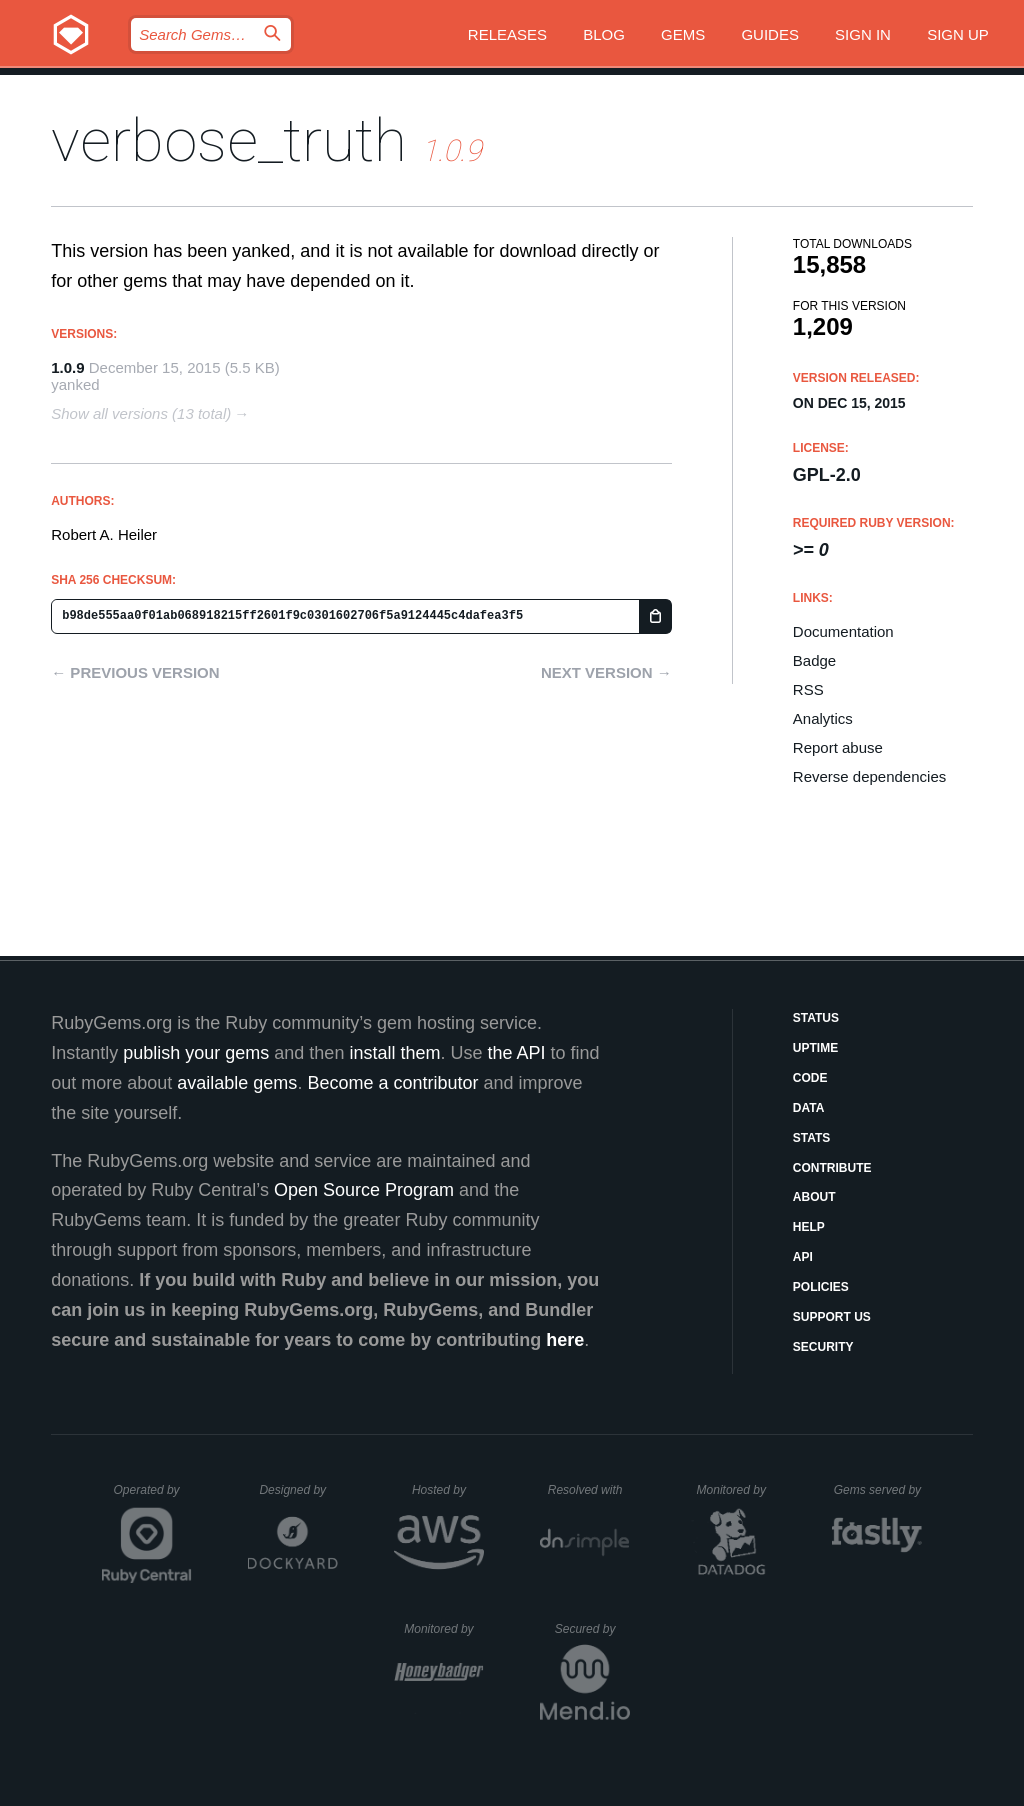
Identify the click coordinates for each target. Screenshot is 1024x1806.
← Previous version (135, 672)
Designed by (298, 1490)
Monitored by (737, 1490)
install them (394, 1053)
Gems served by (878, 1490)
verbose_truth (229, 140)
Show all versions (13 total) (141, 413)
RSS (808, 689)
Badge (814, 660)
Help (809, 1227)
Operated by (153, 1497)
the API (516, 1053)
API (803, 1257)
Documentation (843, 631)
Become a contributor (392, 1083)
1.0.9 (67, 367)
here (565, 1340)
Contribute (832, 1168)
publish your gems (196, 1053)
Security (823, 1347)
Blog (604, 34)
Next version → (606, 672)
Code (810, 1078)
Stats (812, 1138)
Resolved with (589, 1490)
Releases (507, 34)
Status (816, 1018)
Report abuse (838, 747)
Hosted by (448, 1490)
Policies (821, 1287)
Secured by (592, 1629)
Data (809, 1108)
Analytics (823, 718)
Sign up (958, 34)
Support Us (832, 1317)
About (814, 1197)
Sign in (863, 34)
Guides (770, 34)
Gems (683, 34)
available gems (237, 1083)
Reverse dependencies (869, 776)
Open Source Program (364, 1190)
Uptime (815, 1048)
